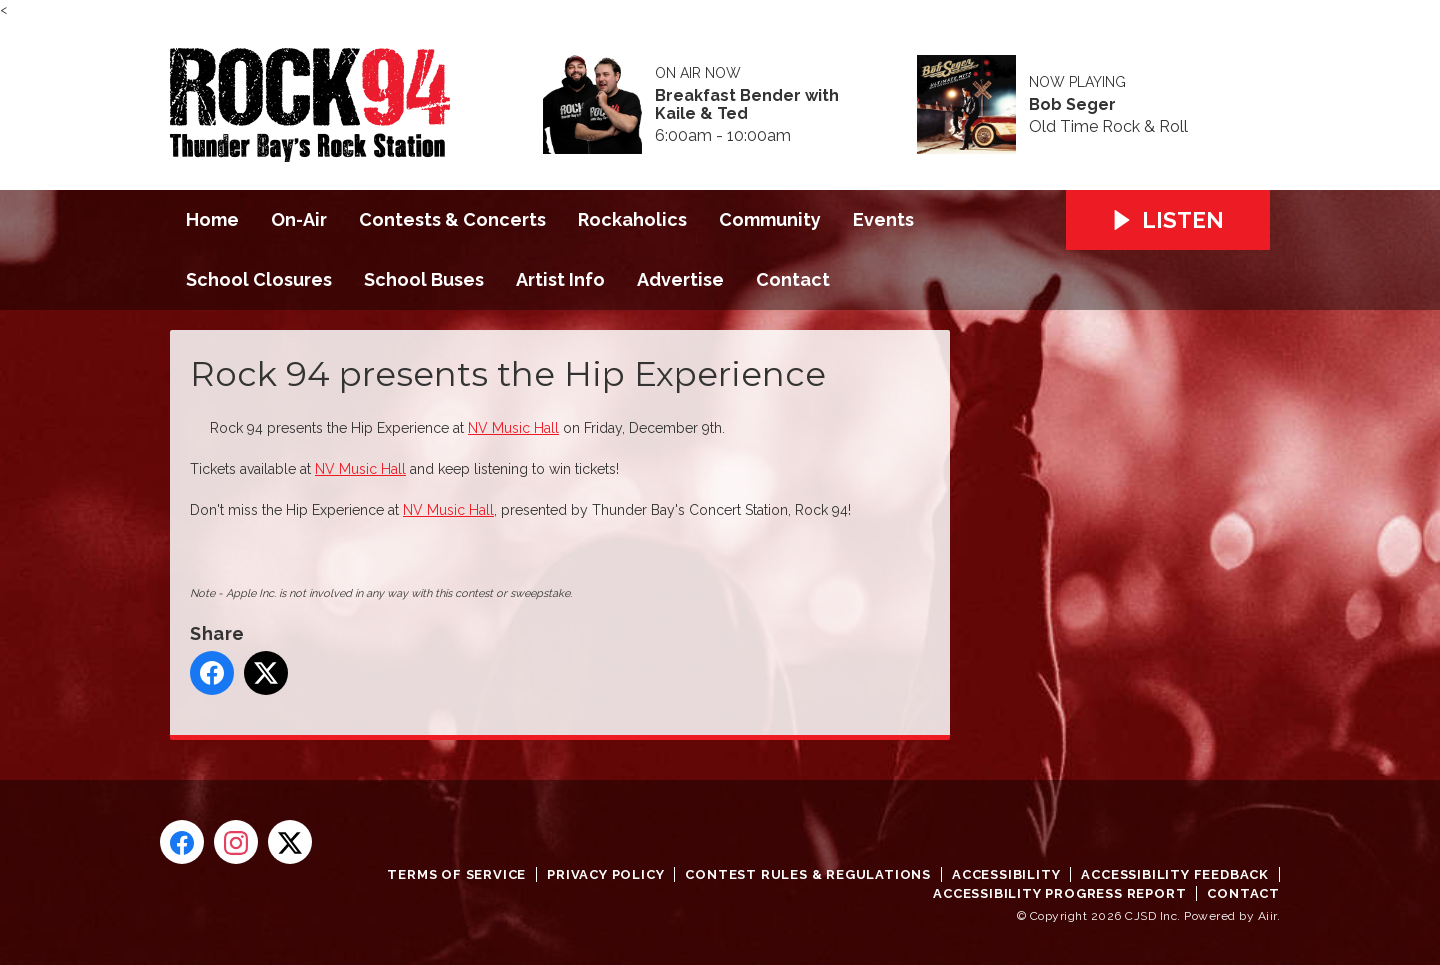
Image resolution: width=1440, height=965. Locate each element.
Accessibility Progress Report (1059, 893)
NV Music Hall (513, 428)
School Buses (424, 279)
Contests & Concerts (452, 219)
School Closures (259, 279)
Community (770, 219)
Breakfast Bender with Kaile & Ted (747, 105)
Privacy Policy (605, 874)
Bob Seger (1072, 105)
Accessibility (1006, 874)
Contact (793, 279)
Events (883, 219)
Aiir (1267, 916)
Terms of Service (456, 874)
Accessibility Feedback (1175, 874)
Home (212, 219)
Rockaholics (632, 219)
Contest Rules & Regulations (808, 874)
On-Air (299, 219)
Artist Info (560, 279)
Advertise (680, 279)
